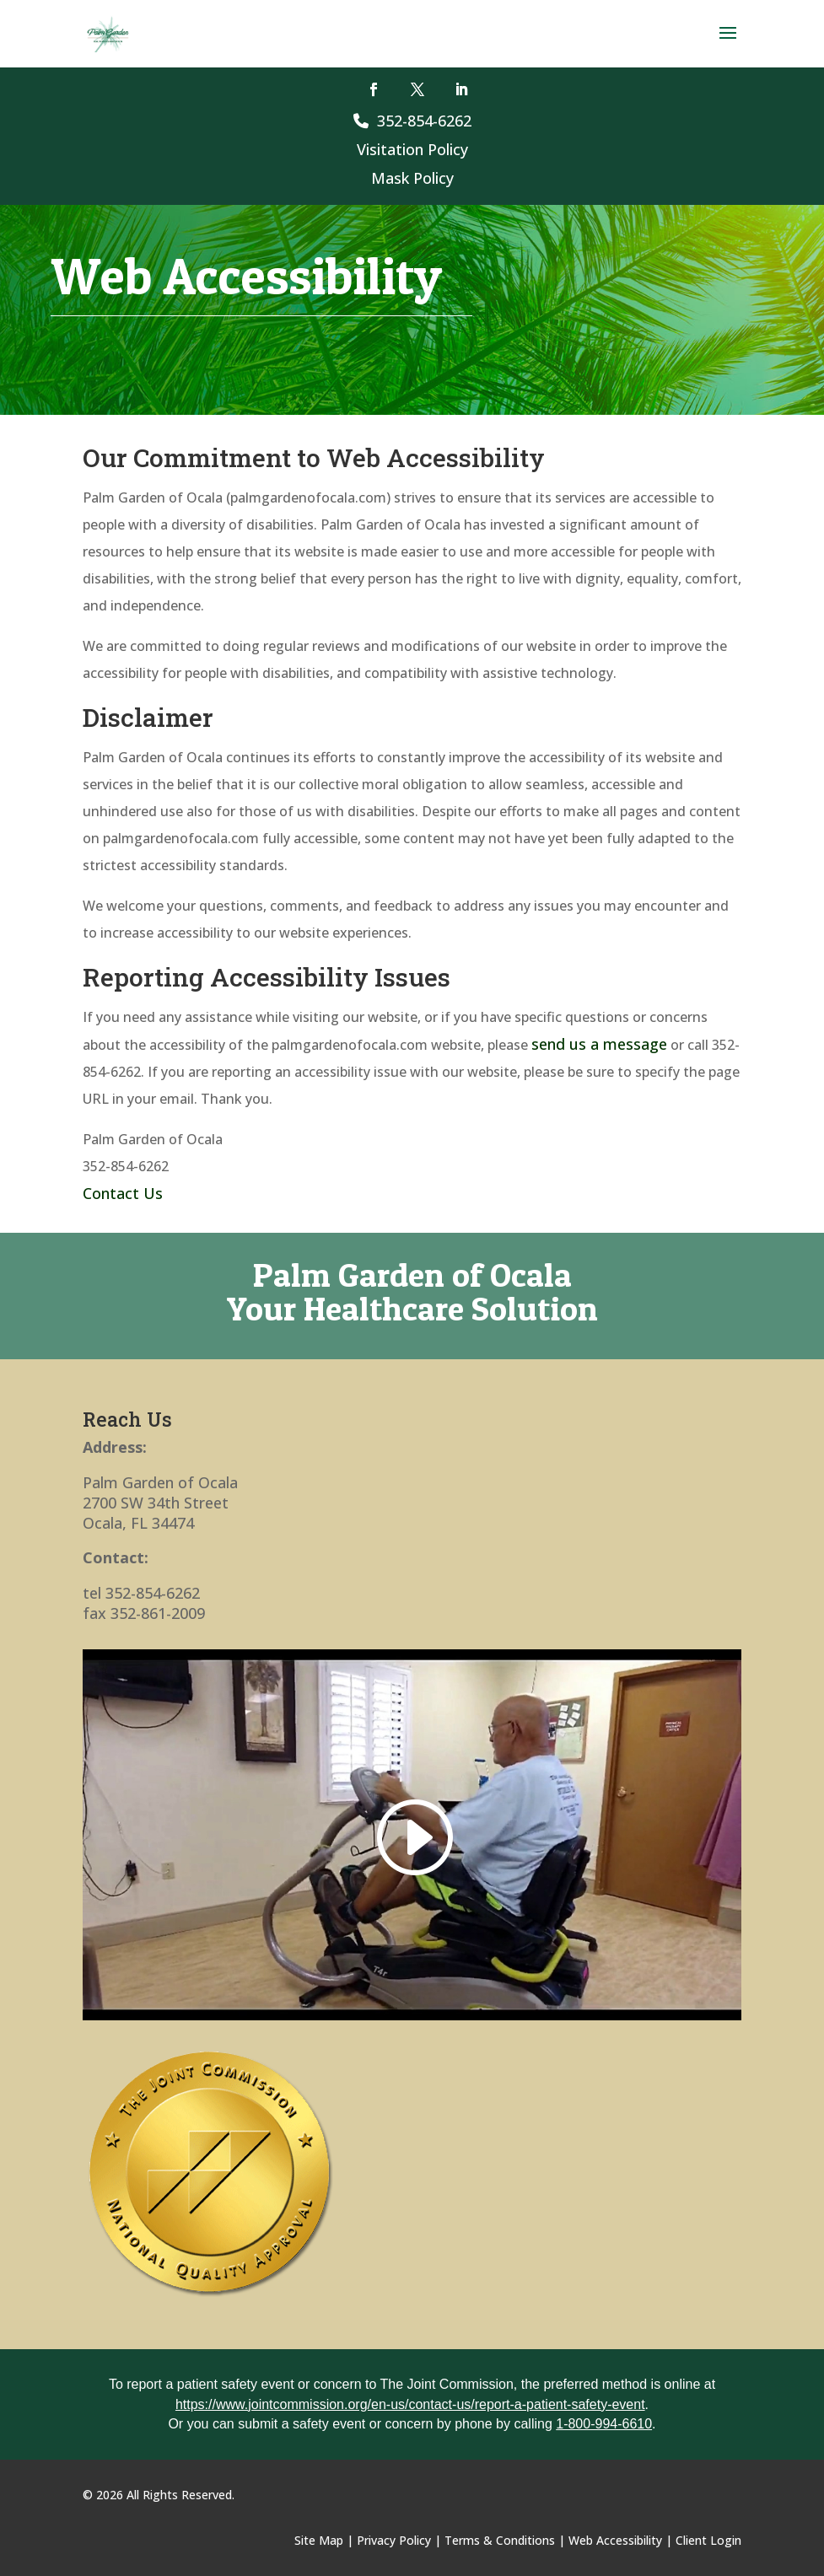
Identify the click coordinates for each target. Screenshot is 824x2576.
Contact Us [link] (123, 1193)
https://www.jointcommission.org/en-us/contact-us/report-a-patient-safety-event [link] (410, 2404)
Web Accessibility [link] (615, 2540)
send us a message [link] (599, 1044)
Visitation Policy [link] (412, 149)
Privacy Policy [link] (394, 2540)
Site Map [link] (318, 2540)
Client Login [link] (708, 2540)
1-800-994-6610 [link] (604, 2424)
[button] (727, 43)
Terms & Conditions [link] (499, 2540)
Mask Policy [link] (412, 178)
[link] (108, 32)
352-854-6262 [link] (412, 120)
